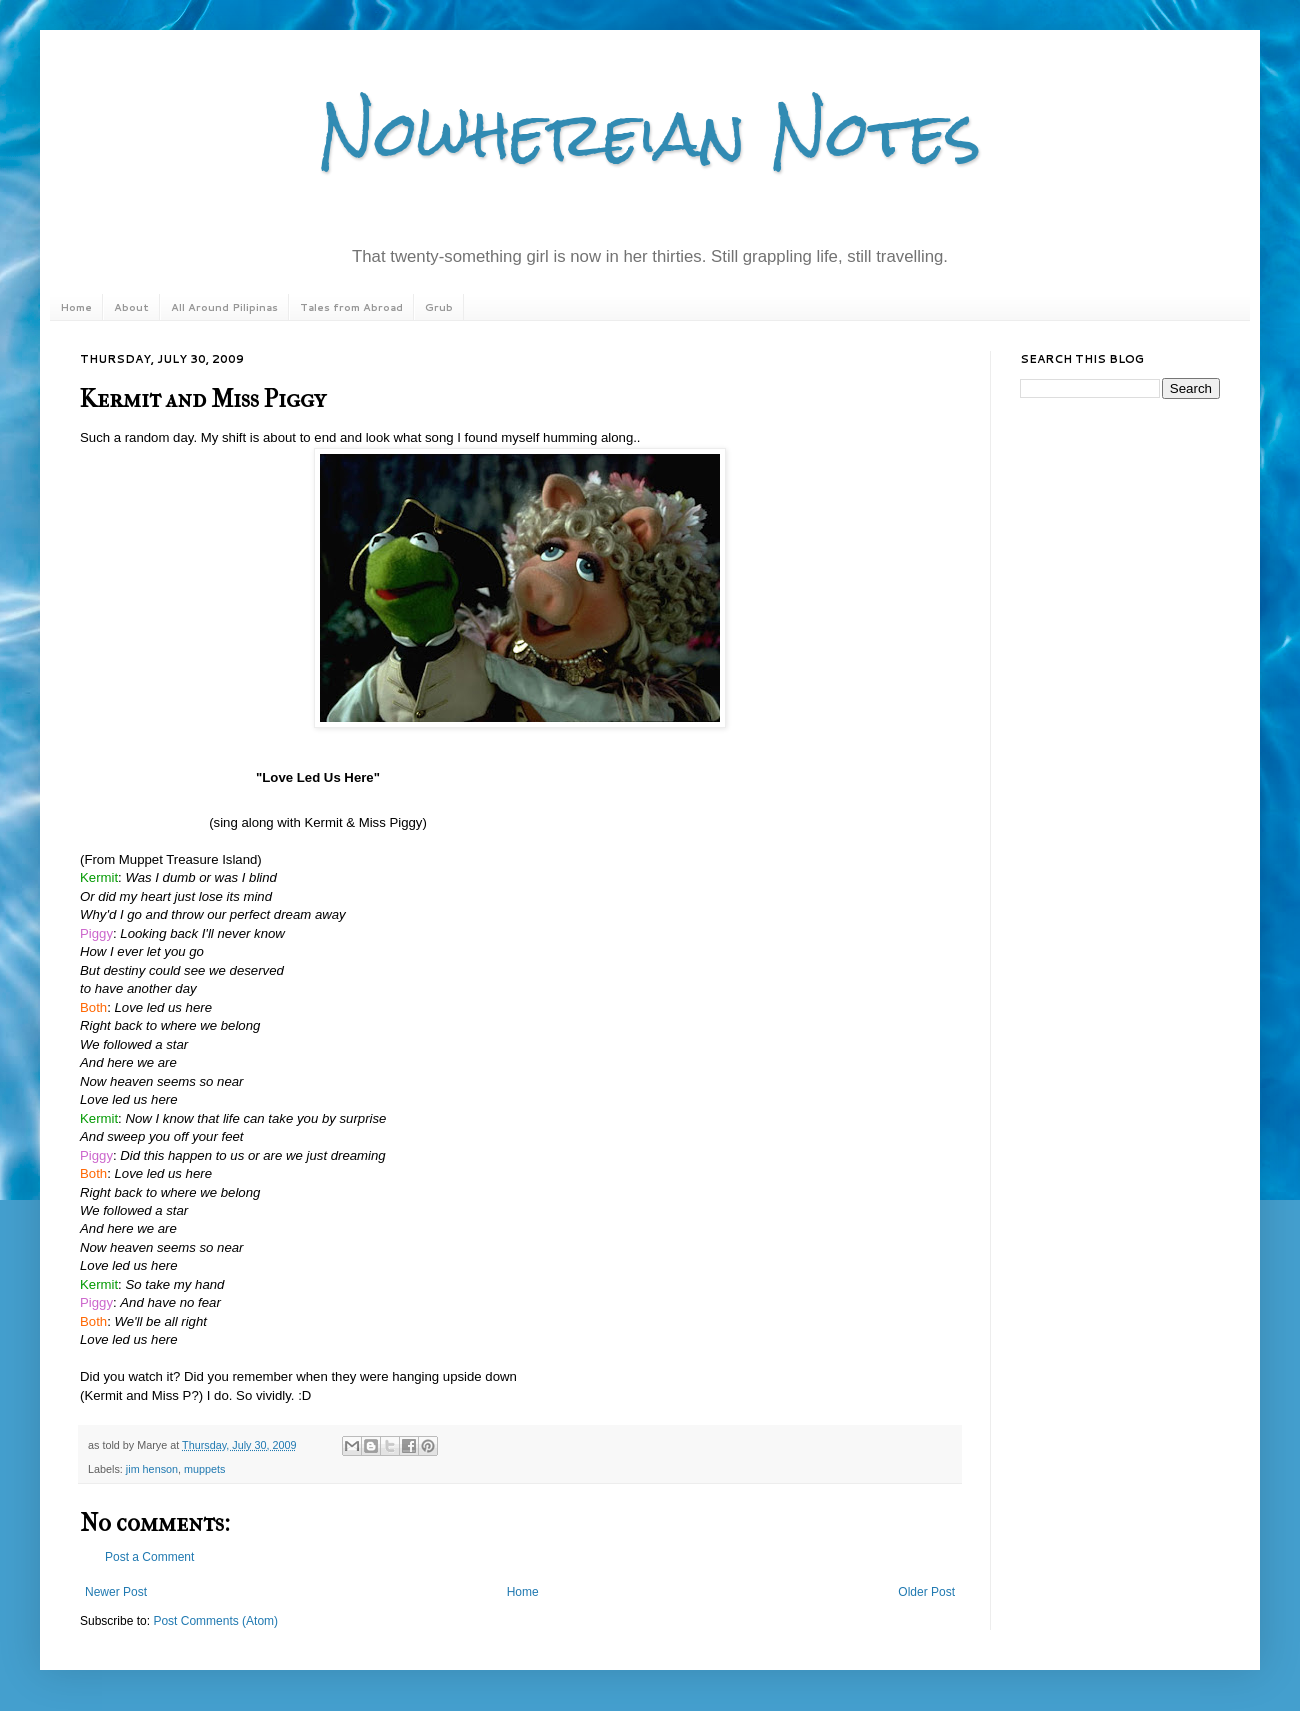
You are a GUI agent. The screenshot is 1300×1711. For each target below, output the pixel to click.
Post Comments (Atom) (215, 1621)
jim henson (152, 1469)
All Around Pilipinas (224, 307)
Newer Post (116, 1592)
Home (76, 307)
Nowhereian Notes (650, 133)
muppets (204, 1469)
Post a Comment (149, 1557)
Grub (439, 307)
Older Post (926, 1592)
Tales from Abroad (351, 307)
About (131, 307)
